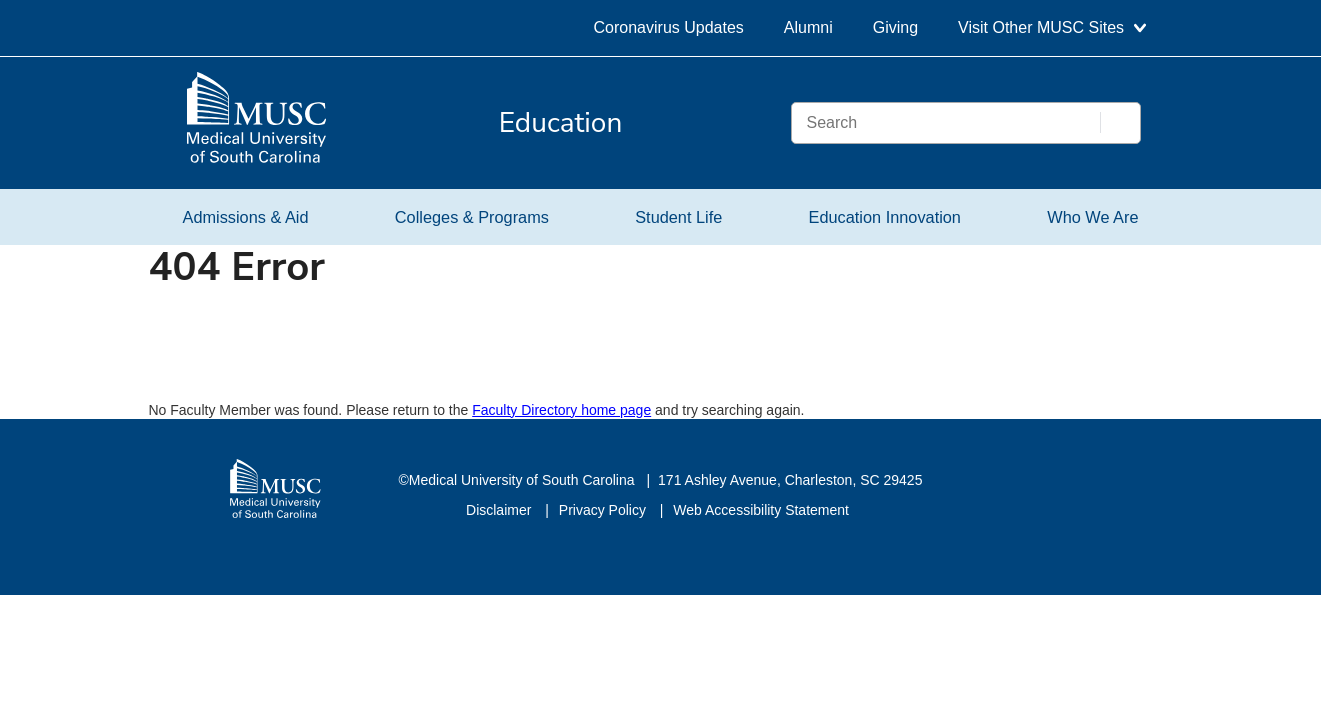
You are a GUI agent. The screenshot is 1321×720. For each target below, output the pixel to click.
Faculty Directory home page (561, 410)
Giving (895, 27)
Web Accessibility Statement (761, 510)
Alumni (808, 27)
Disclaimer (500, 510)
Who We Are (1092, 217)
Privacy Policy (604, 510)
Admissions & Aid (246, 217)
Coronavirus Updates (669, 27)
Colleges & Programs (472, 217)
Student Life (678, 217)
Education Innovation (885, 217)
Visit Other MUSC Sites (1051, 27)
